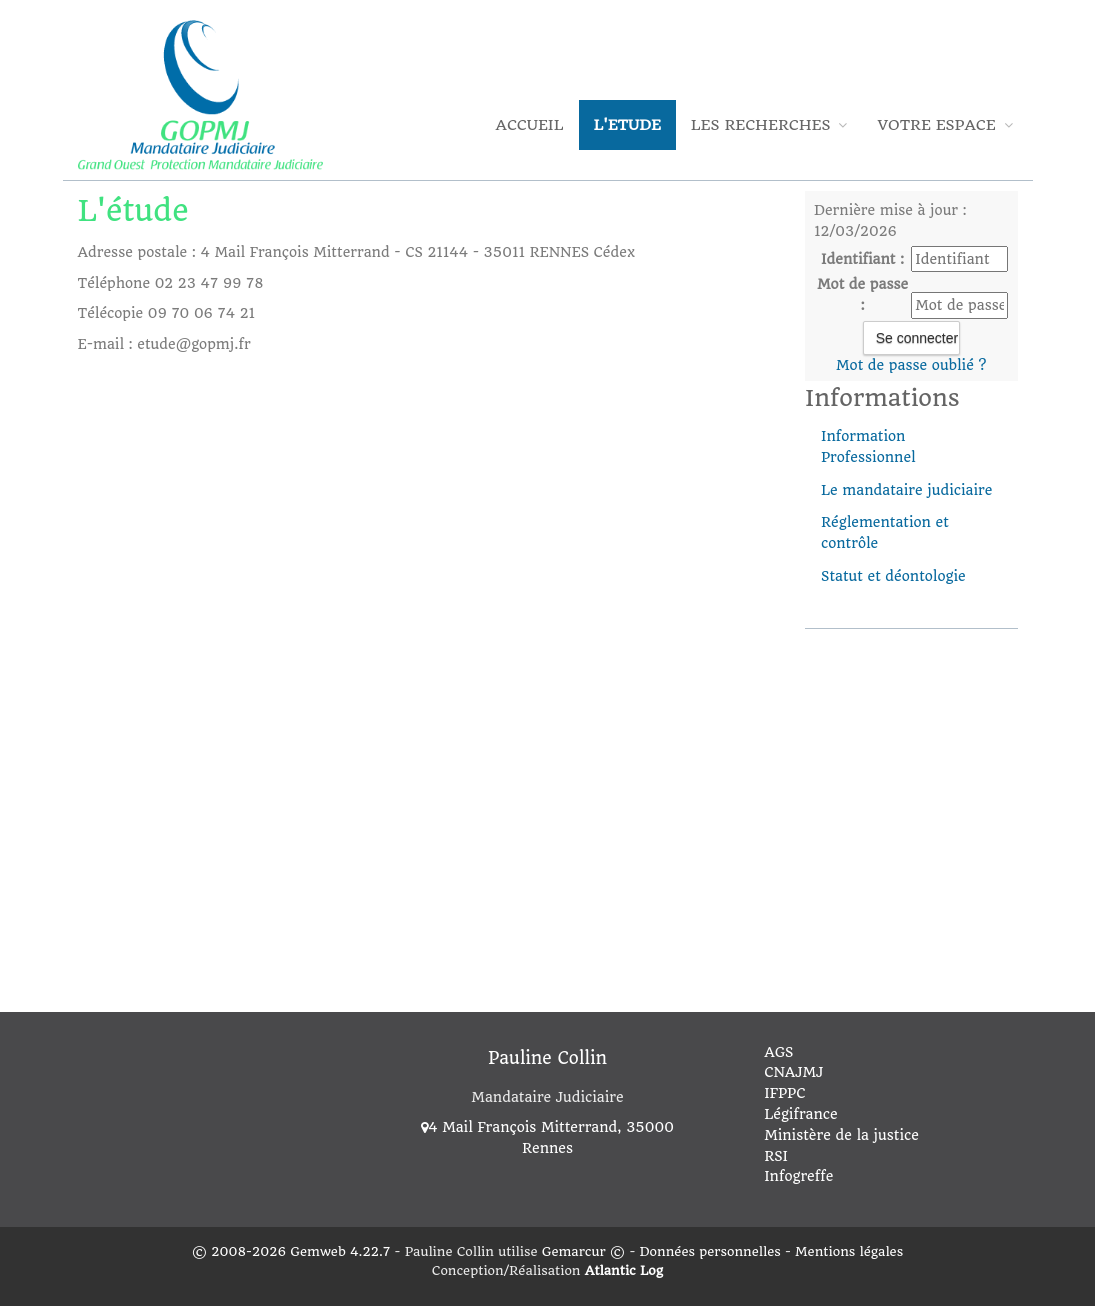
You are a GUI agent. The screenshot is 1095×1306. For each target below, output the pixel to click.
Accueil (530, 125)
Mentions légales (849, 1251)
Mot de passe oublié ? (911, 365)
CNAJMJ (793, 1072)
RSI (776, 1156)
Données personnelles (710, 1251)
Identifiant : (862, 259)
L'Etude (627, 125)
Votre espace (944, 125)
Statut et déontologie (893, 576)
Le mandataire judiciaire (906, 490)
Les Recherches (769, 125)
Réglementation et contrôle (885, 532)
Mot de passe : (862, 294)
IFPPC (784, 1093)
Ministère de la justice (841, 1135)
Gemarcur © (583, 1251)
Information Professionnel (868, 446)
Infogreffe (798, 1176)
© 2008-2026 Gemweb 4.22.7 (291, 1251)
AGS (778, 1052)
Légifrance (801, 1114)
